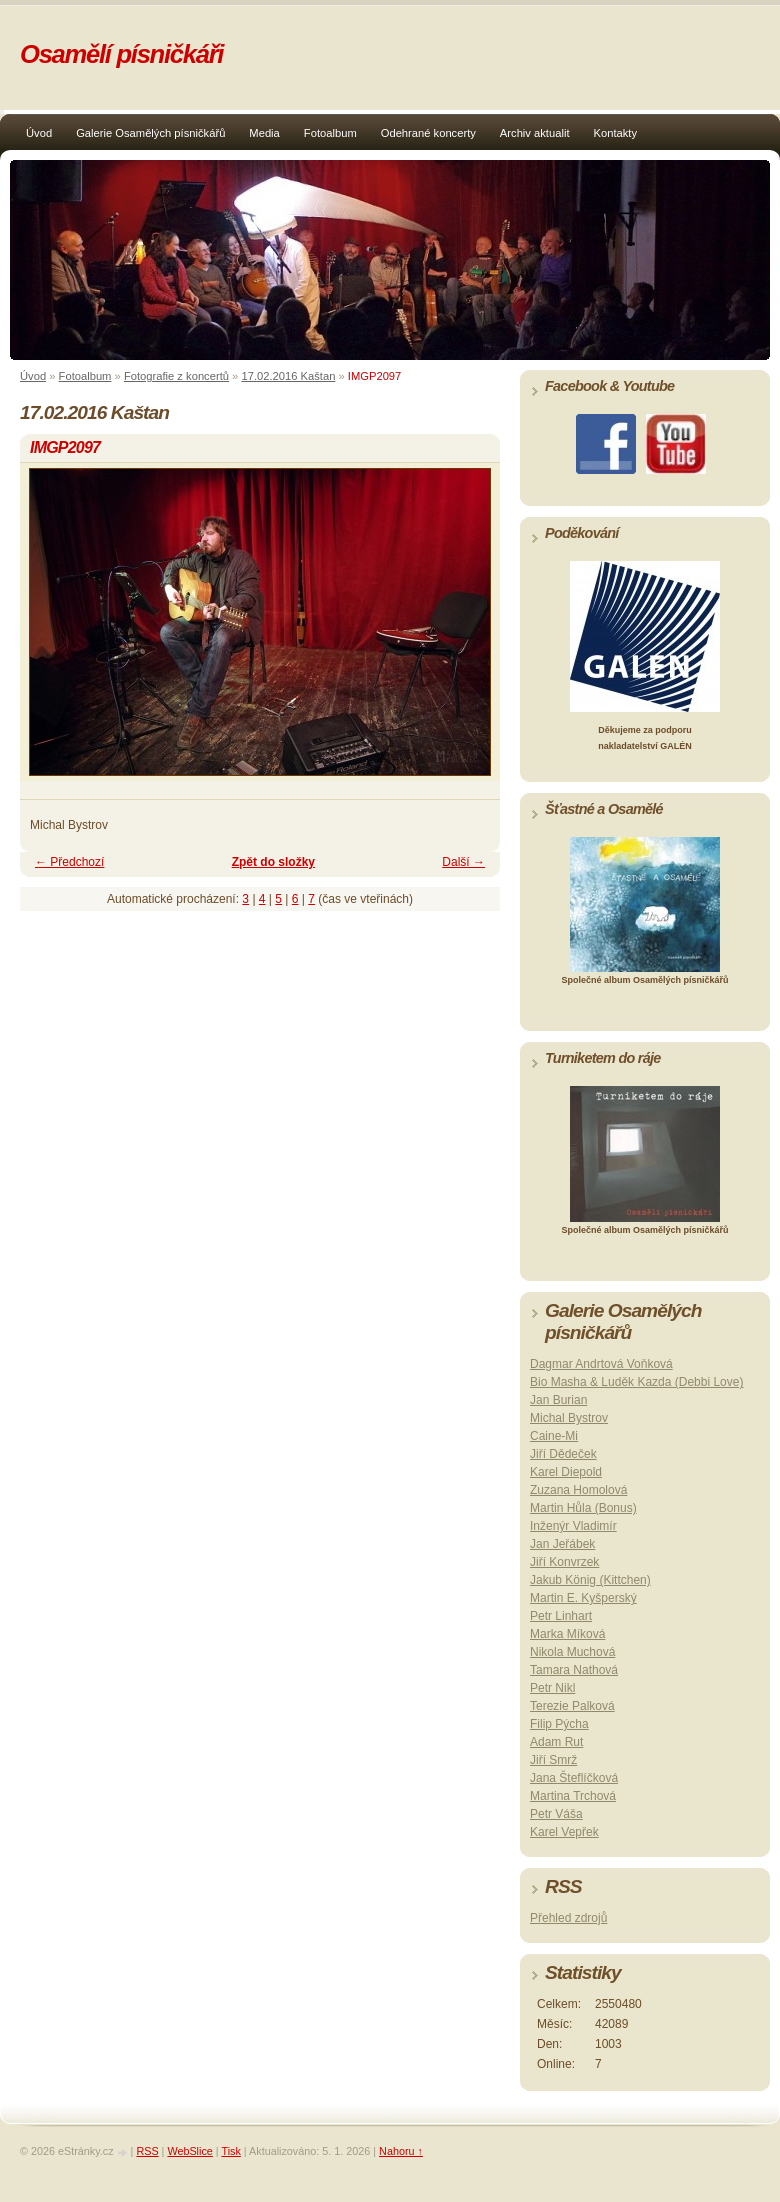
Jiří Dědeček (563, 1454)
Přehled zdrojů (568, 1918)
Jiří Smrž (553, 1760)
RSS (147, 2151)
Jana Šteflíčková (574, 1778)
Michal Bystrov (569, 1418)
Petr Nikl (552, 1688)
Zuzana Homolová (578, 1490)
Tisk (230, 2151)
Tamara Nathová (574, 1670)
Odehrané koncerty (428, 133)
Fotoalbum (330, 133)
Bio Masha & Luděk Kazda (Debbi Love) (636, 1382)
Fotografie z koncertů (176, 376)
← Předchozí (69, 862)
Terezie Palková (572, 1706)
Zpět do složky (273, 862)
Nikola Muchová (572, 1652)
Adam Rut (556, 1742)
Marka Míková (567, 1634)
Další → (463, 862)
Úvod (39, 133)
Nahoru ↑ (401, 2151)
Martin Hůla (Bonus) (583, 1508)
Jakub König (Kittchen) (590, 1580)
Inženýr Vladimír (573, 1526)
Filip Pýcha (559, 1724)
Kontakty (616, 133)
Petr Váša (556, 1814)
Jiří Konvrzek (564, 1562)
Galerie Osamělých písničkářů (150, 133)
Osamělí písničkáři (121, 54)
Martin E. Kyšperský (583, 1598)
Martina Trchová (573, 1796)
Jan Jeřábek (562, 1544)
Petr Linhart (561, 1616)
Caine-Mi (554, 1436)
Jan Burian (558, 1400)
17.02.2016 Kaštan (288, 376)
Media (264, 133)
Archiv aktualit (535, 133)
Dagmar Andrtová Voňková (601, 1364)
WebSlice (189, 2151)
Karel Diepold (566, 1472)
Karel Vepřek (564, 1832)
